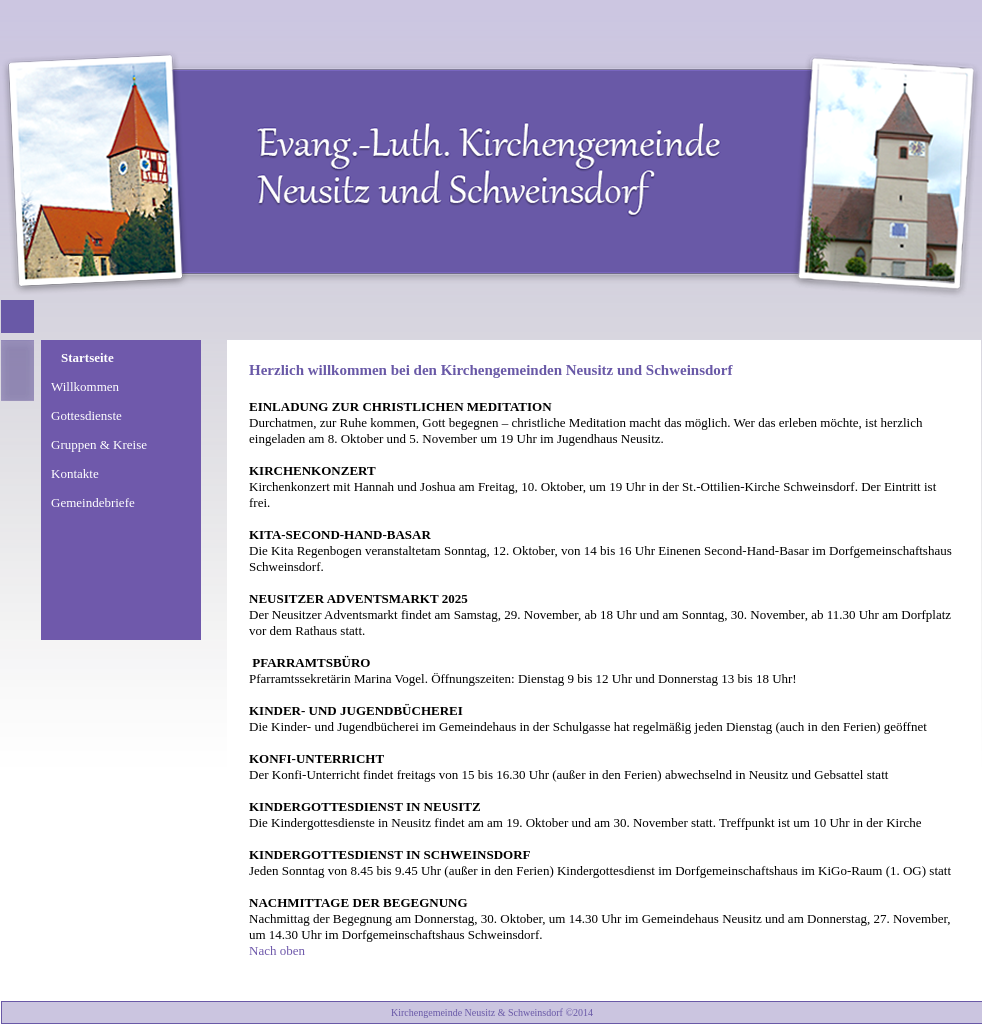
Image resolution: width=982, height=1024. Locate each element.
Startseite (87, 357)
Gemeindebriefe (93, 502)
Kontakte (75, 473)
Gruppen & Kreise (99, 444)
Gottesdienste (86, 415)
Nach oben (277, 950)
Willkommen (85, 386)
